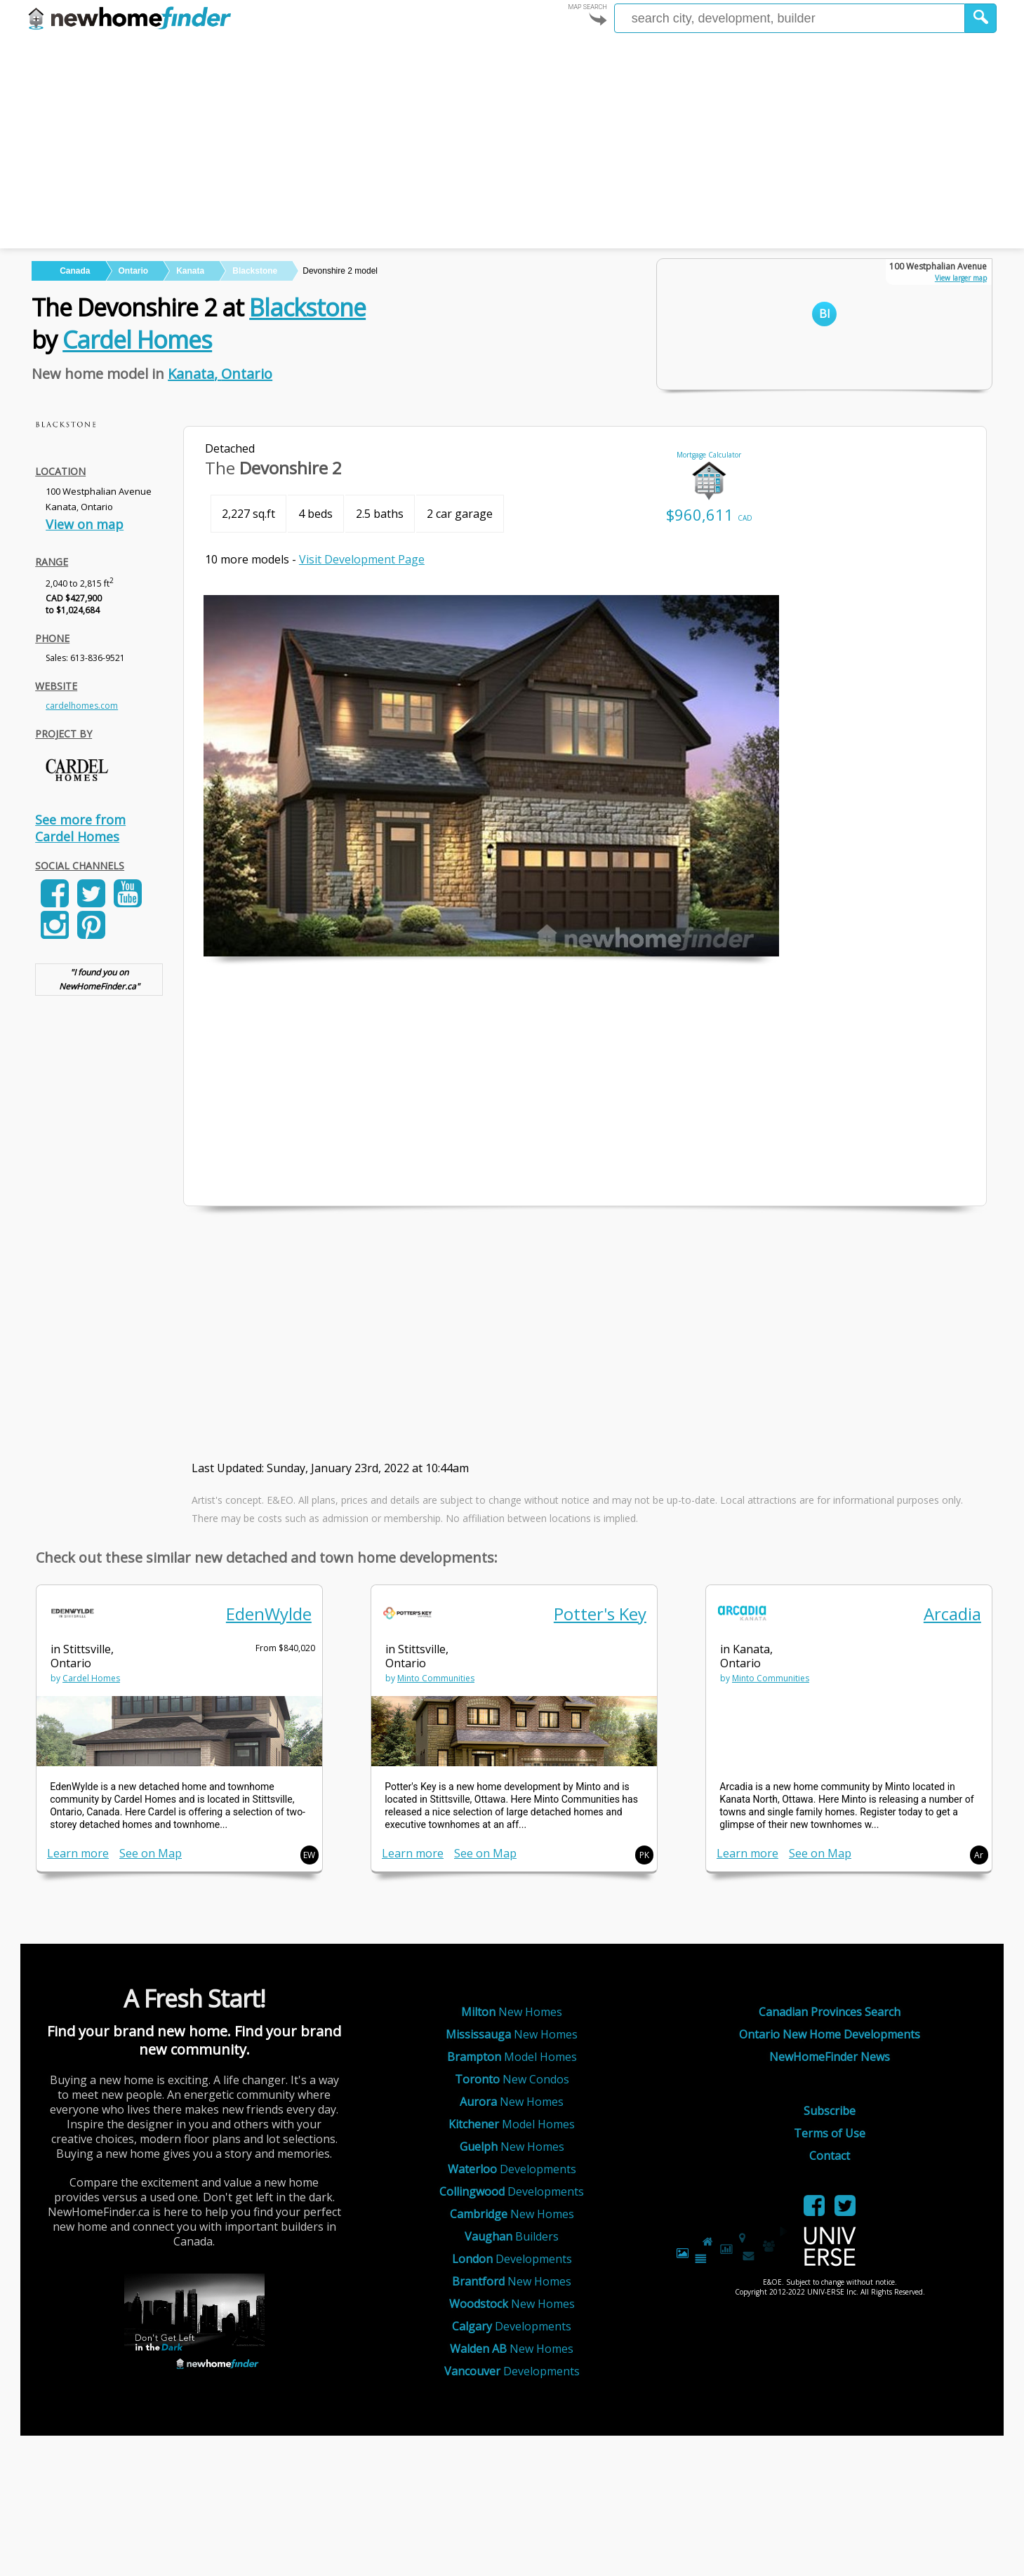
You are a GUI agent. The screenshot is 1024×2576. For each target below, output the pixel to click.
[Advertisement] (512, 143)
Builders (512, 2236)
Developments (512, 2169)
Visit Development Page (362, 559)
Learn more (78, 1853)
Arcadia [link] (952, 1613)
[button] (981, 18)
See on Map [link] (150, 1853)
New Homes (511, 2012)
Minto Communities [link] (435, 1678)
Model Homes (512, 2056)
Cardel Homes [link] (91, 1678)
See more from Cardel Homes (80, 828)
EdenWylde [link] (269, 1613)
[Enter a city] (789, 18)
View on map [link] (85, 524)
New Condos (512, 2079)
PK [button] (644, 1855)
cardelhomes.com (82, 706)
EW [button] (309, 1855)
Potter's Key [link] (600, 1613)
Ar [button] (978, 1855)
